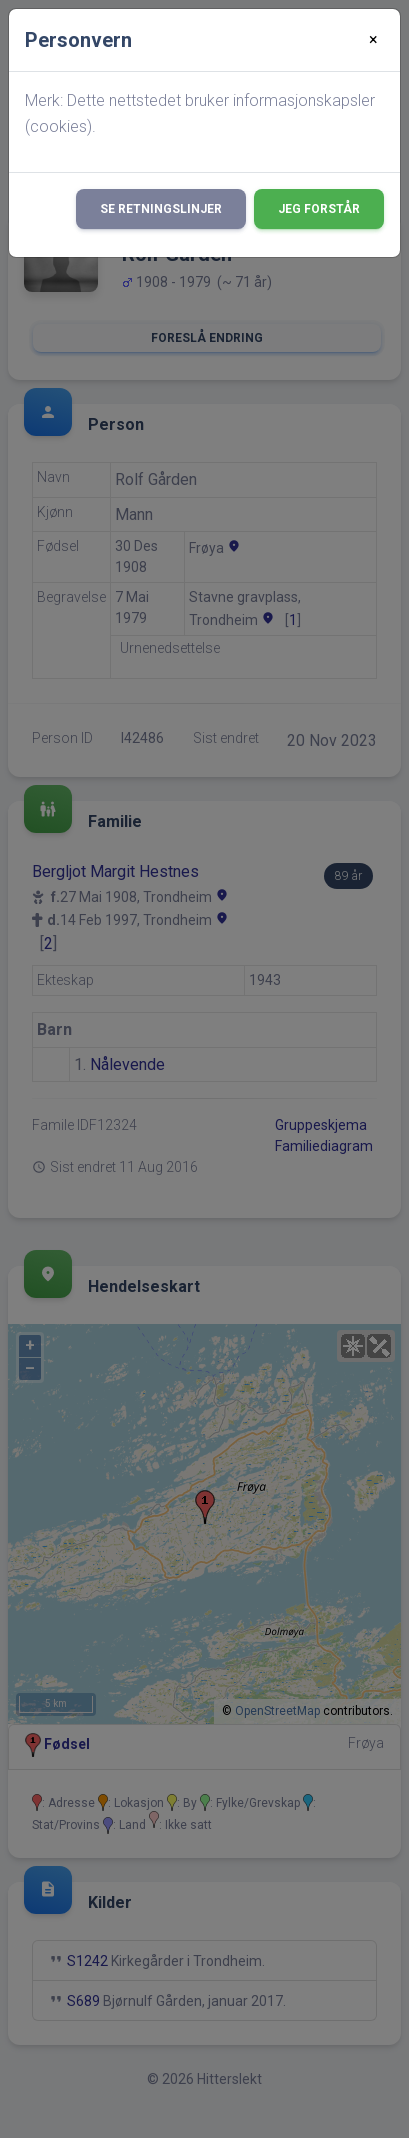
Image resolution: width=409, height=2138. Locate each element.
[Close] (373, 40)
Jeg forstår (319, 209)
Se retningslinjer (161, 209)
